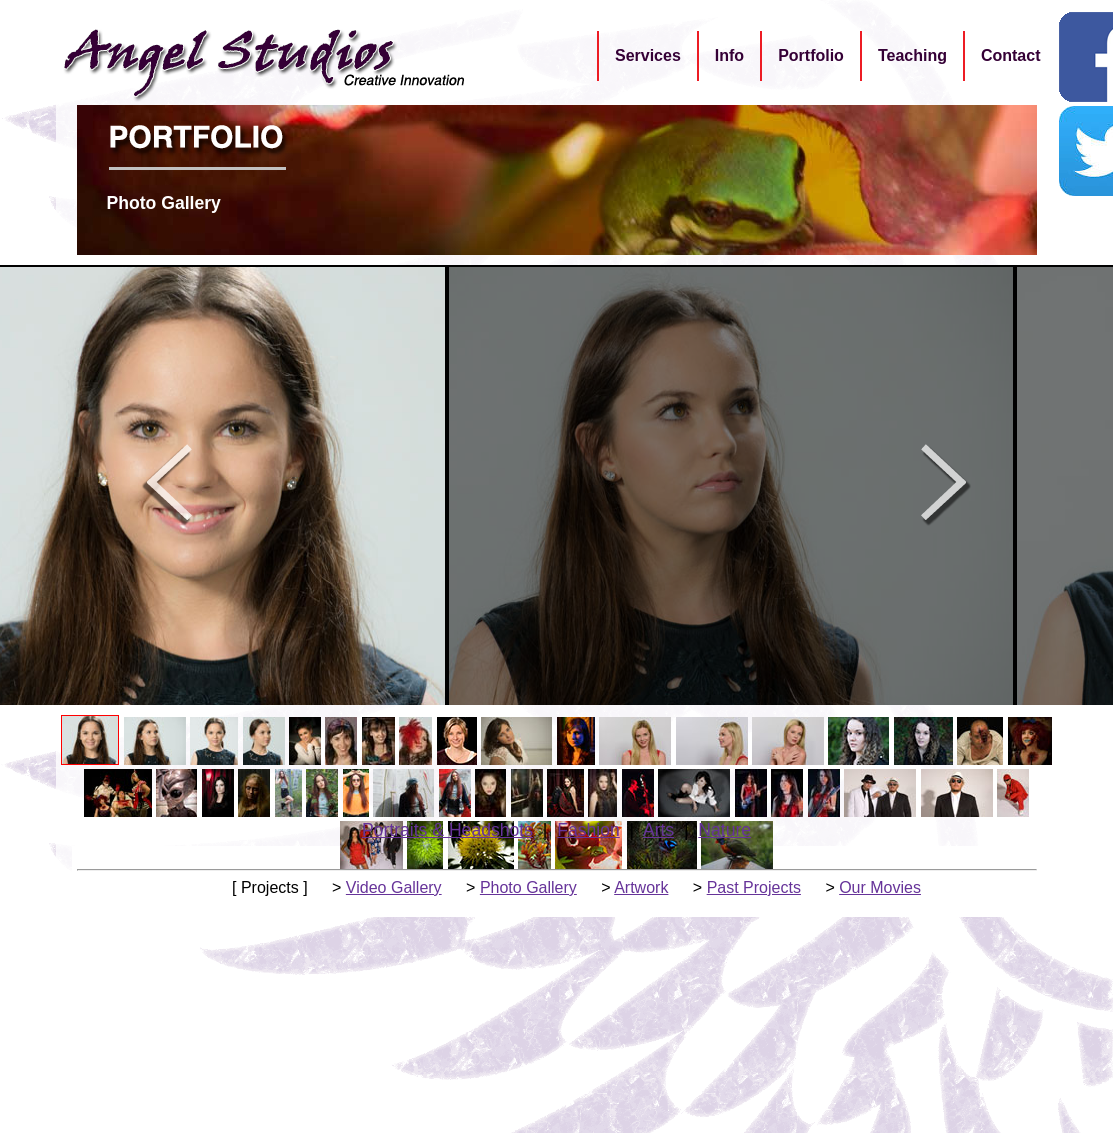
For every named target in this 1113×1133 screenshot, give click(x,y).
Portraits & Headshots (447, 830)
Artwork (641, 887)
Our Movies (880, 887)
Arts (658, 830)
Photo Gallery (528, 887)
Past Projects (754, 887)
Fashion (588, 830)
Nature (724, 830)
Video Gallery (394, 887)
